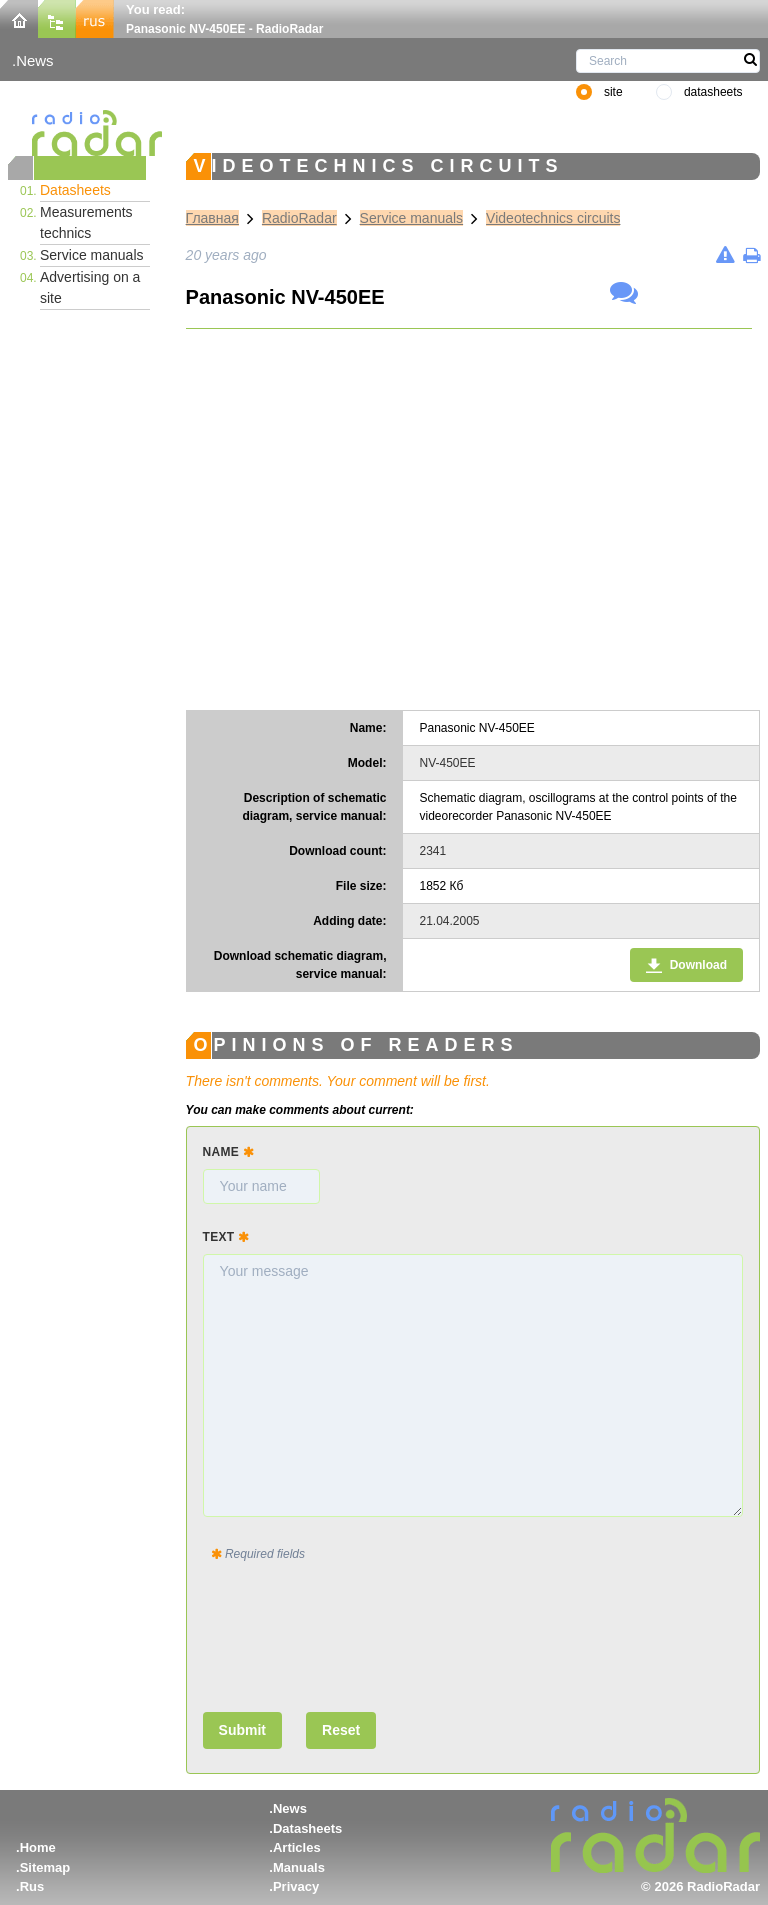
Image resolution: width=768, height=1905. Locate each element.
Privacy (296, 1886)
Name (228, 1152)
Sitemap (45, 1867)
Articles (297, 1847)
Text (226, 1237)
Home (38, 1847)
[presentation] (355, 1633)
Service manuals (92, 255)
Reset (341, 1730)
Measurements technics (86, 222)
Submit (242, 1730)
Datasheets (75, 190)
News (34, 60)
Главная (212, 218)
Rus (32, 1886)
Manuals (299, 1867)
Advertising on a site (90, 287)
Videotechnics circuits (553, 218)
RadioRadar (299, 218)
